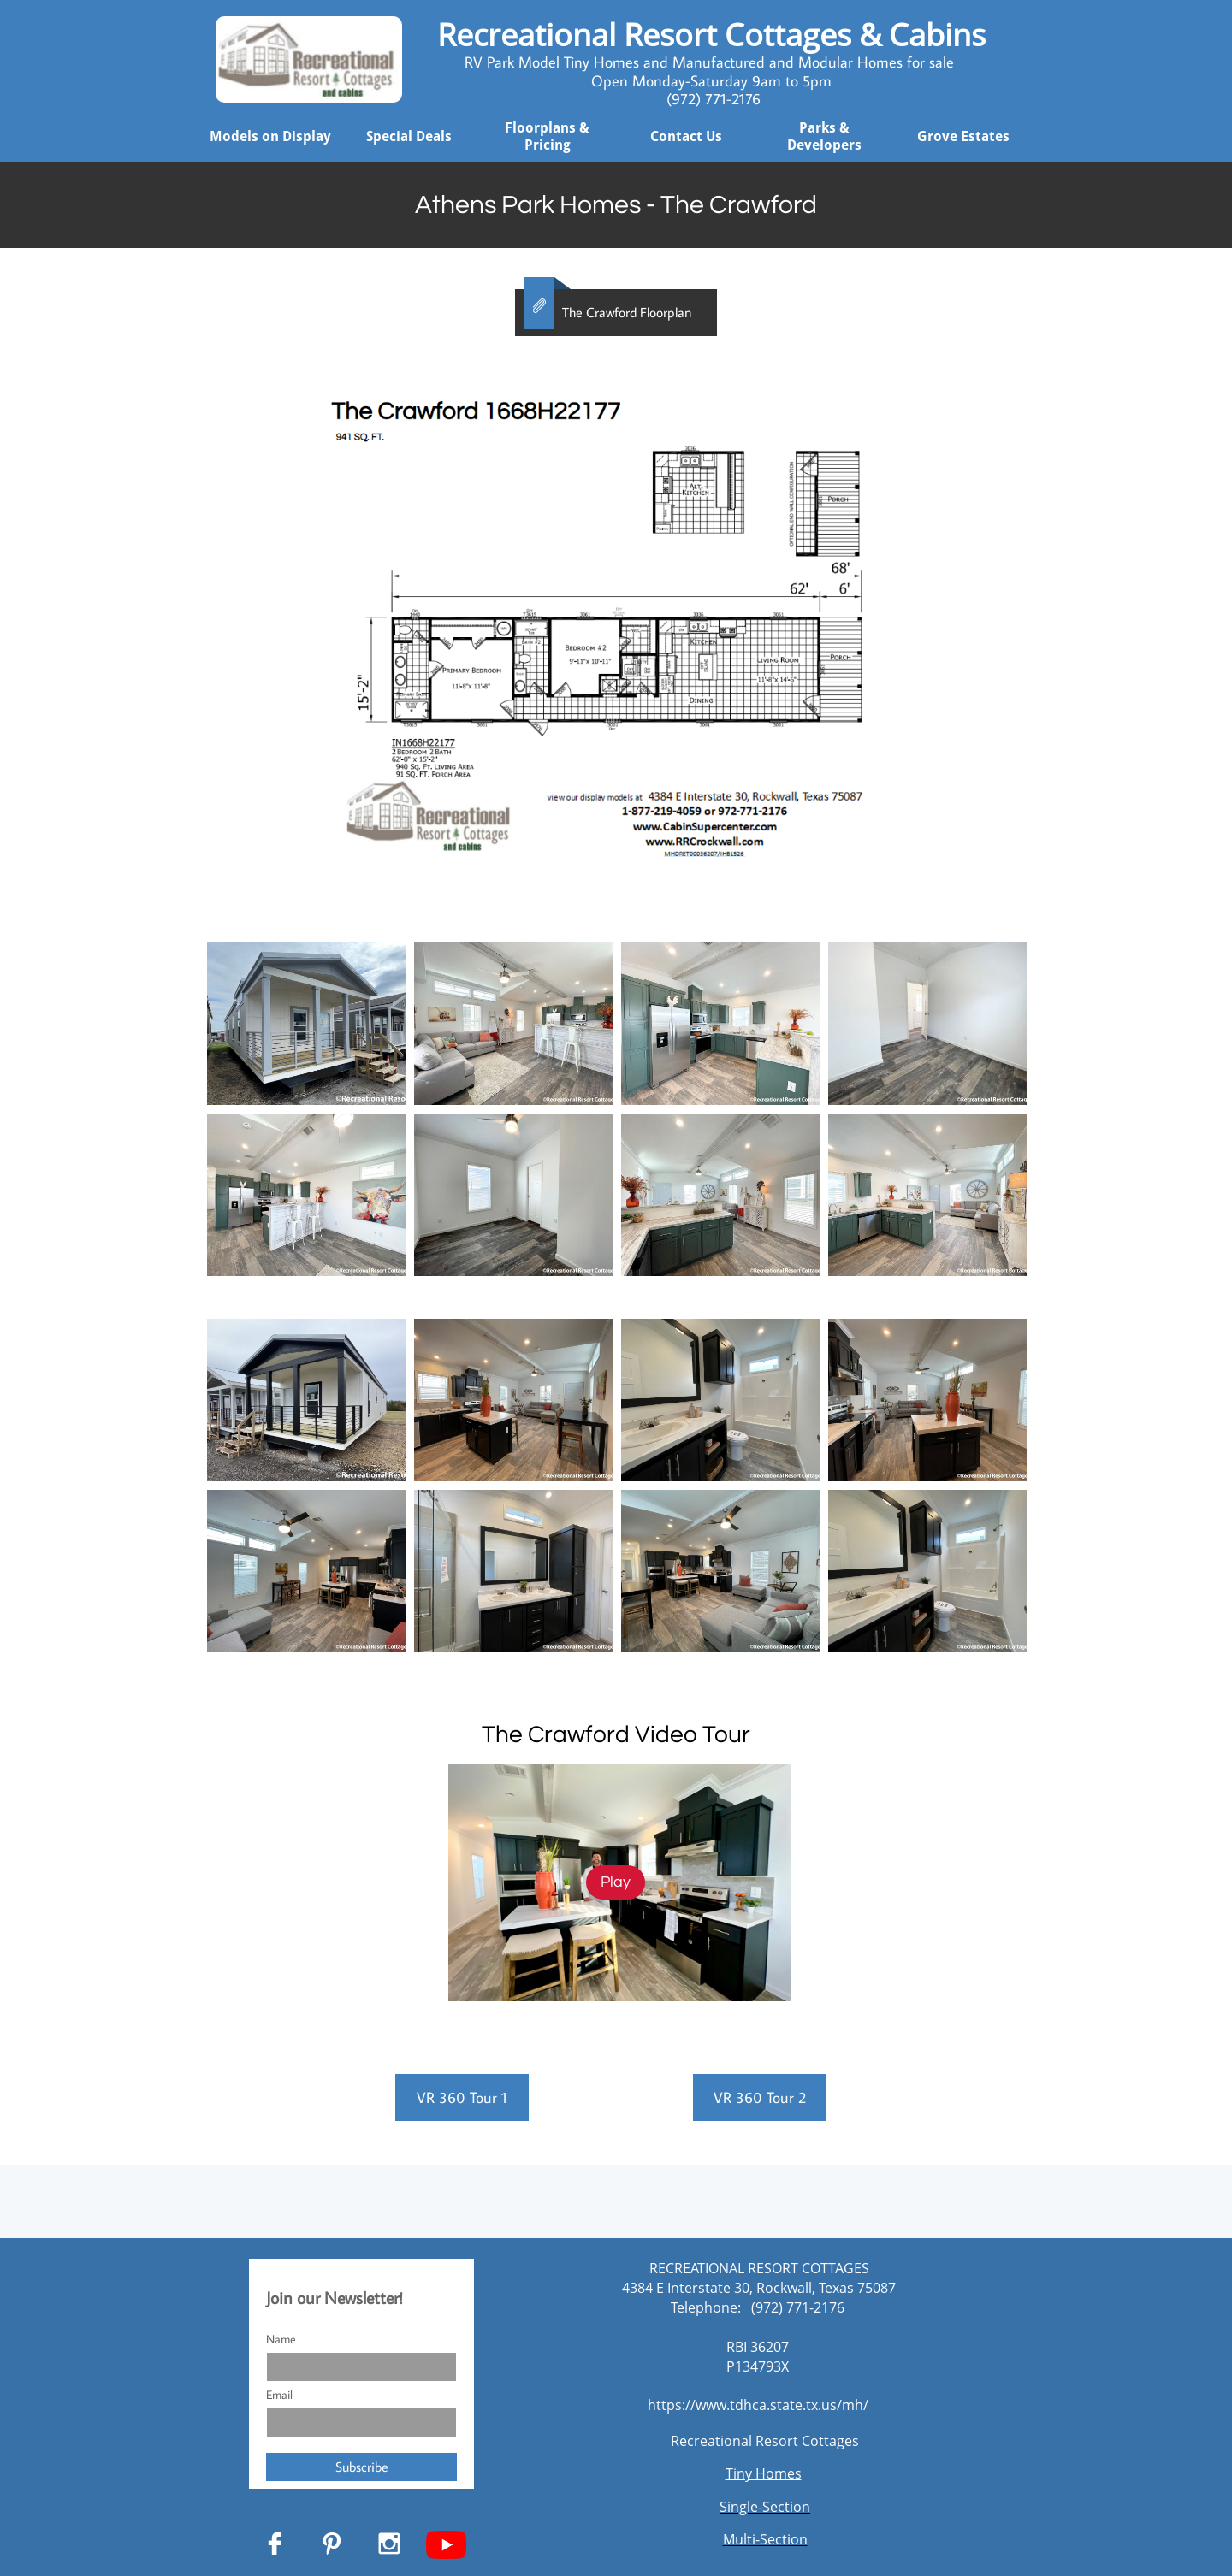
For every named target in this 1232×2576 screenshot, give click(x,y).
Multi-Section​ (765, 2539)
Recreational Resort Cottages (765, 2440)
